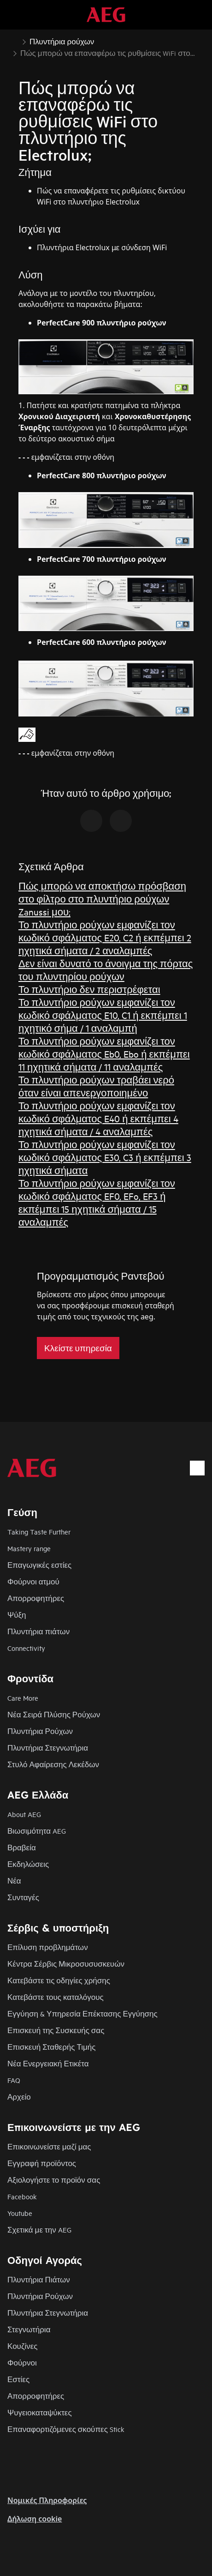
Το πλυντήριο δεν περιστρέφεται (89, 989)
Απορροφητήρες (35, 1598)
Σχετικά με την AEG (39, 2229)
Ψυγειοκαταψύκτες (39, 2412)
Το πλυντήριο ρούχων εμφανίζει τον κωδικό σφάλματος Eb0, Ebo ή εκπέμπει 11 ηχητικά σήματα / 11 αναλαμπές (104, 1053)
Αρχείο (19, 2096)
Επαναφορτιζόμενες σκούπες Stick (65, 2429)
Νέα (14, 1880)
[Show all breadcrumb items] (14, 40)
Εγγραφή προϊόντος (41, 2163)
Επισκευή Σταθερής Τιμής (51, 2046)
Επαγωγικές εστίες (39, 1564)
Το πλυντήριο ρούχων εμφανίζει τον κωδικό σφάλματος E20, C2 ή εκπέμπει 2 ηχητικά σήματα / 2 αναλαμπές (104, 937)
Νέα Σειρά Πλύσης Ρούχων (53, 1714)
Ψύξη (16, 1614)
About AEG (24, 1814)
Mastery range (29, 1548)
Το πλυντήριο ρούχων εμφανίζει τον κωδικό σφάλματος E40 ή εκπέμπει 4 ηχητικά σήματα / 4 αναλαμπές (98, 1118)
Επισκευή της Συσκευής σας (55, 2030)
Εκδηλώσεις (28, 1864)
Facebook (22, 2196)
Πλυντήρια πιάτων (38, 1631)
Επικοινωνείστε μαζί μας (49, 2146)
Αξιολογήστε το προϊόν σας (53, 2179)
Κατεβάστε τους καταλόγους (55, 1996)
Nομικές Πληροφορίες (47, 2500)
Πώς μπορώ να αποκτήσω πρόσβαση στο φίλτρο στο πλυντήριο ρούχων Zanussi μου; (102, 898)
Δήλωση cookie (34, 2519)
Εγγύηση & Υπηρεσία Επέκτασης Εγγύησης (82, 2013)
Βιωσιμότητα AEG (36, 1830)
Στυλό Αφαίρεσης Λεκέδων (53, 1764)
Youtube (19, 2213)
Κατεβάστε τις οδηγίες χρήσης (58, 1980)
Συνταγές (23, 1897)
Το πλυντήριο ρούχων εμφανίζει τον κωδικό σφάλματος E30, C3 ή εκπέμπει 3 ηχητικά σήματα (104, 1157)
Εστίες (18, 2379)
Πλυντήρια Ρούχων (40, 1731)
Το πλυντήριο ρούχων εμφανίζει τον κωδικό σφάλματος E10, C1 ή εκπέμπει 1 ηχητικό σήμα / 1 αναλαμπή (102, 1015)
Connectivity (26, 1647)
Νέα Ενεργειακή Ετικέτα (48, 2063)
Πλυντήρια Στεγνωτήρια (47, 1747)
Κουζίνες (22, 2345)
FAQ (13, 2080)
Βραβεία (21, 1847)
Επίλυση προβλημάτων (47, 1947)
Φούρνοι (22, 2362)
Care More (22, 1697)
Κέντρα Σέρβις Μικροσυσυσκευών (65, 1963)
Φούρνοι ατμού (33, 1581)
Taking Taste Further (39, 1531)
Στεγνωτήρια (28, 2329)
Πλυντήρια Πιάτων (38, 2279)
